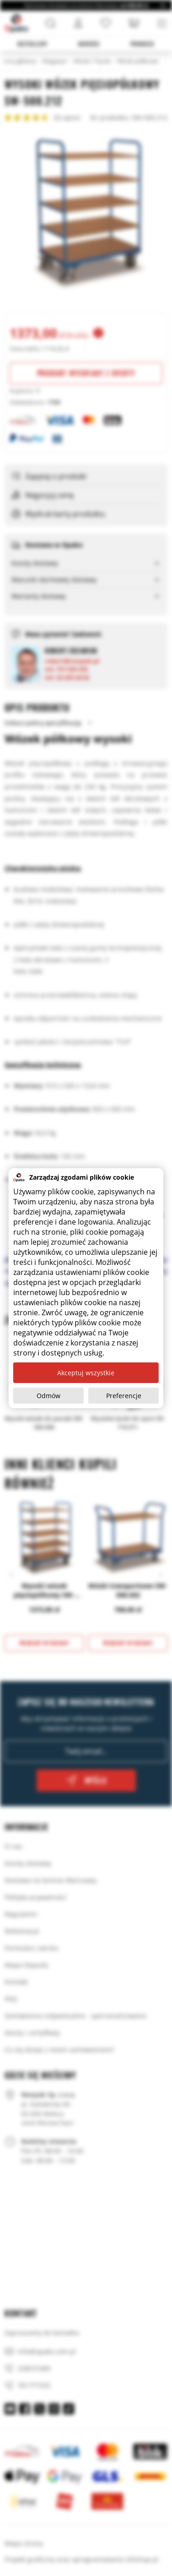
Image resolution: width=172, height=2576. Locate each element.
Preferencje (123, 1395)
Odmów (48, 1395)
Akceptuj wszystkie (85, 1372)
